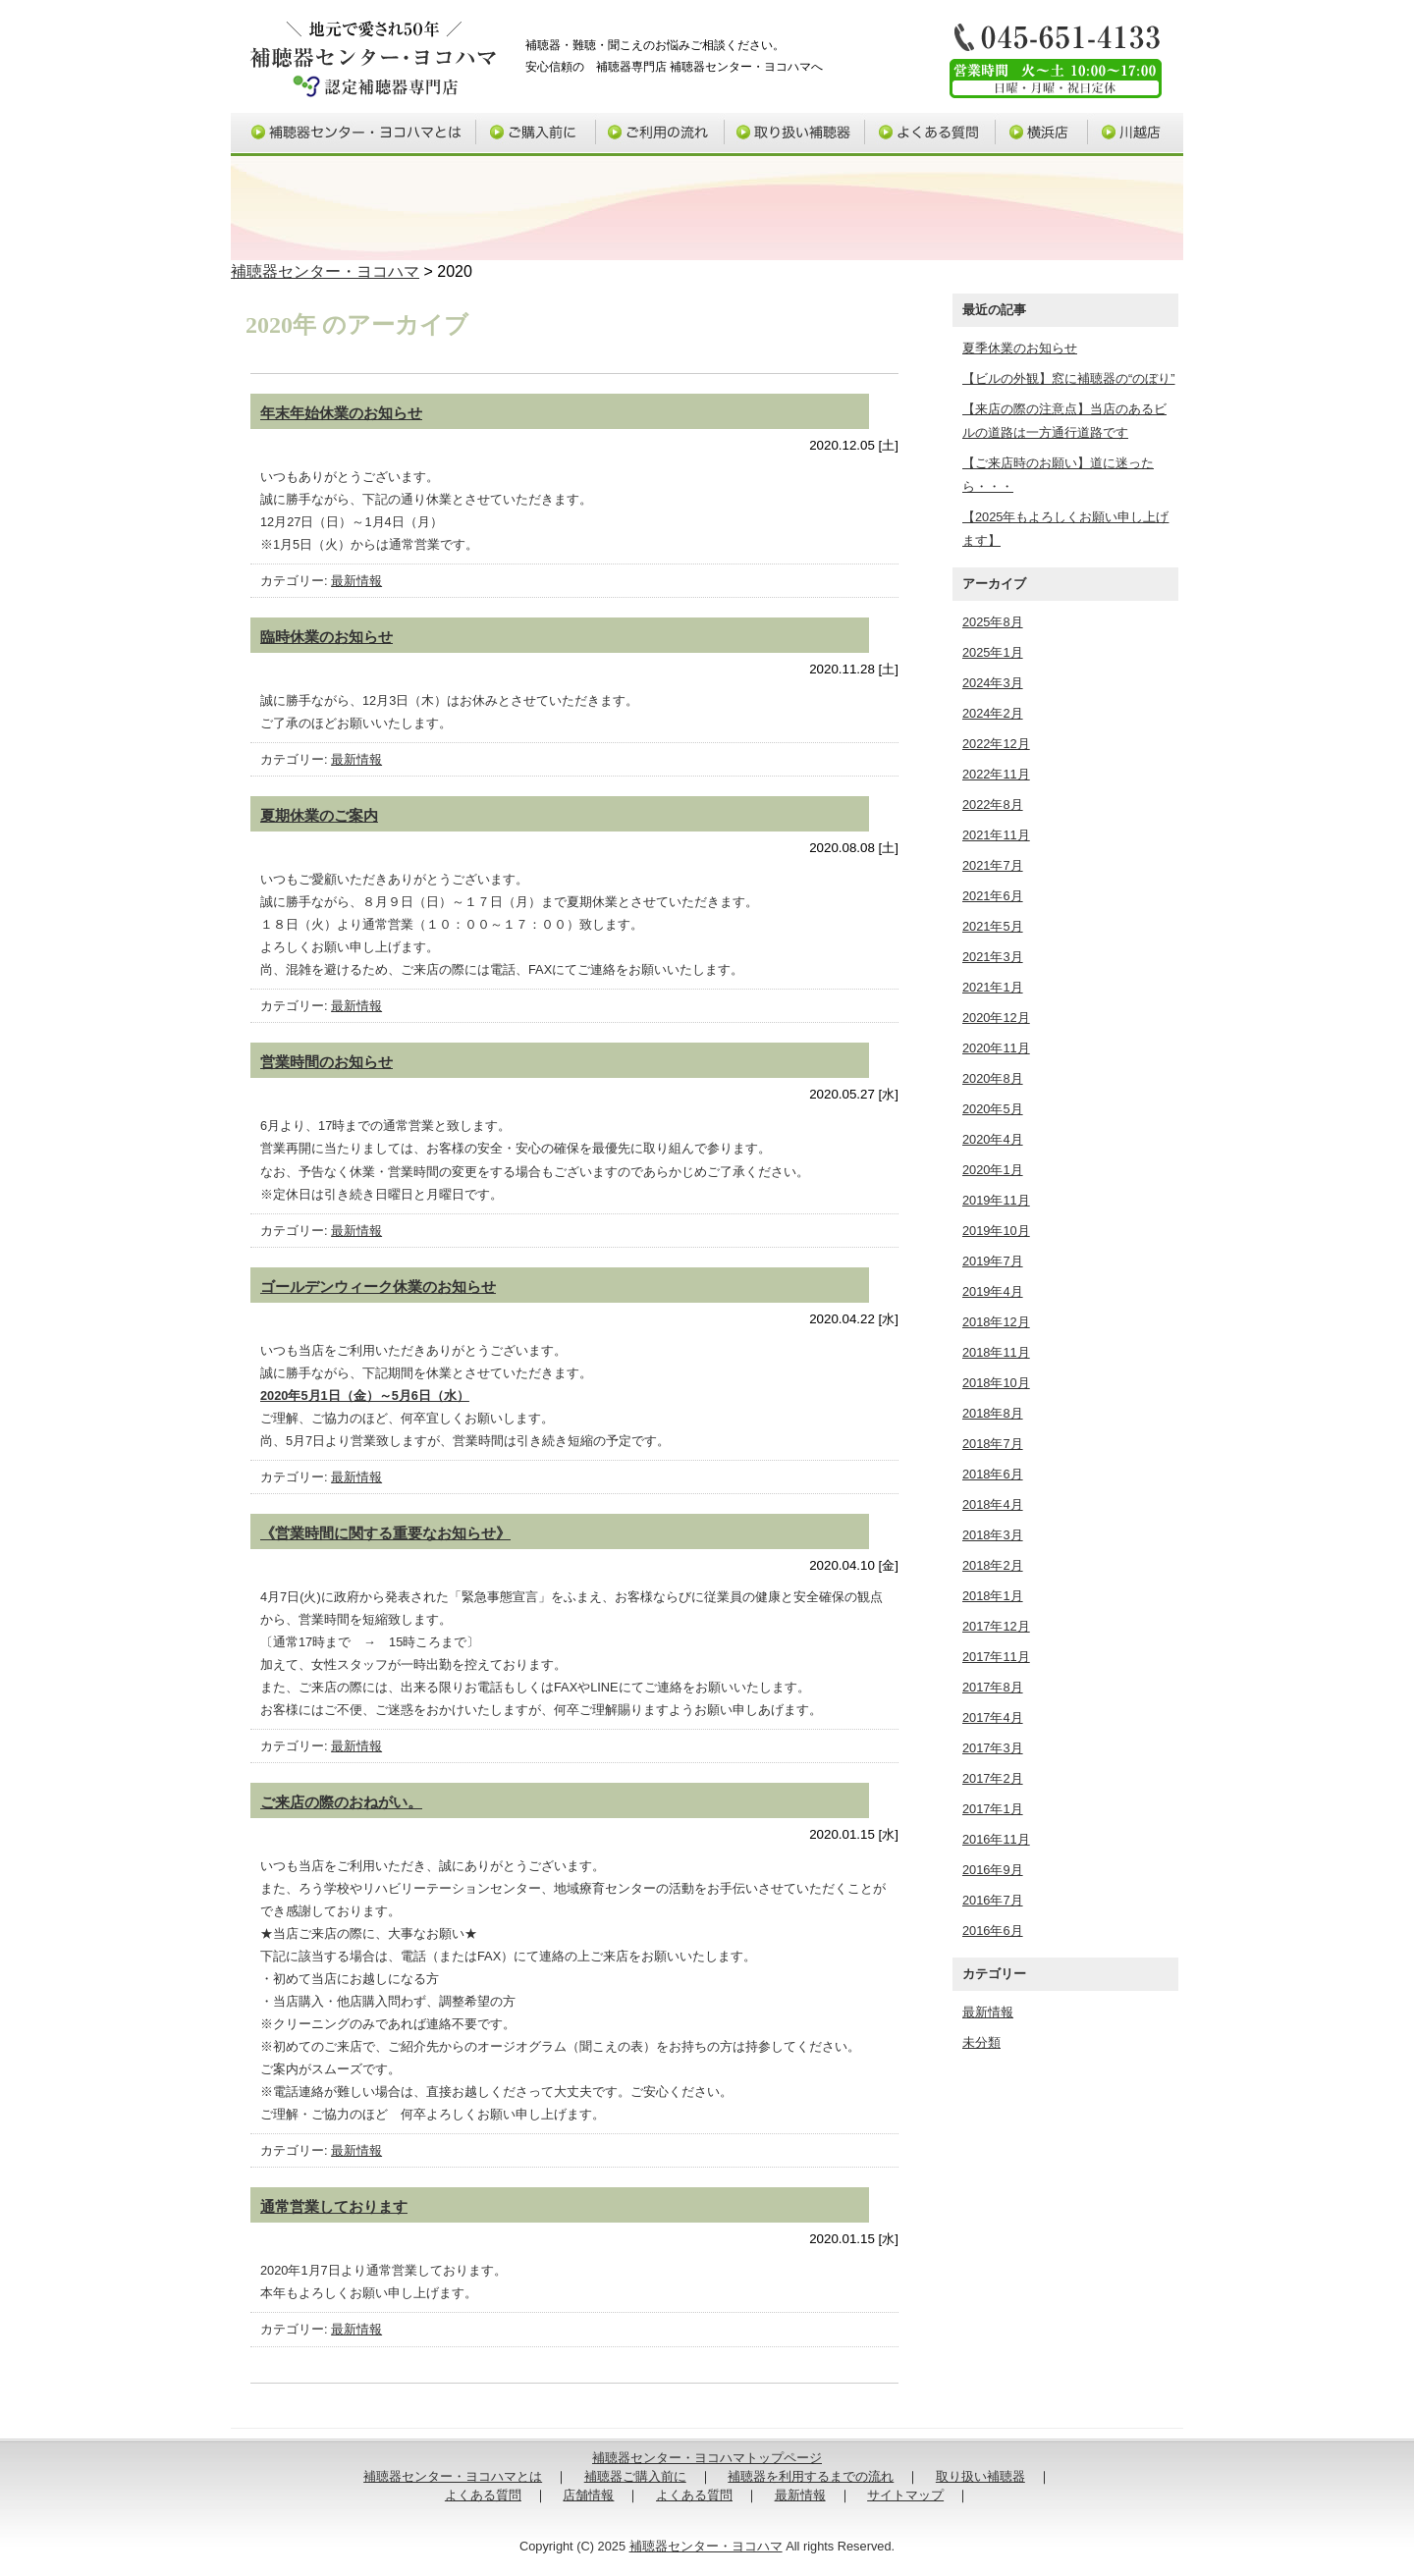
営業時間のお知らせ (326, 1061)
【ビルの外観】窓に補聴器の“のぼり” (1068, 378)
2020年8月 (992, 1078)
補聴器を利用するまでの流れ (811, 2476)
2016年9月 (992, 1869)
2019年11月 (996, 1200)
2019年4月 (992, 1291)
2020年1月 (992, 1169)
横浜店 (1043, 134)
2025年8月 (992, 622)
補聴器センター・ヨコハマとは (354, 134)
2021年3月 (992, 956)
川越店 (1136, 134)
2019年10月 (996, 1230)
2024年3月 (992, 682)
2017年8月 (992, 1687)
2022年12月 (996, 743)
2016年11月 (996, 1839)
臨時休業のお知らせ (326, 636)
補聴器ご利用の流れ (661, 134)
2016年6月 (992, 1930)
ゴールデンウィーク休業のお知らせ (378, 1286)
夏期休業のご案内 (319, 815)
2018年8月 (992, 1413)
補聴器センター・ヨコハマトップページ (707, 2457)
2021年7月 (992, 865)
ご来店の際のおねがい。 (341, 1802)
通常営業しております (334, 2206)
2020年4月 (992, 1139)
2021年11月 (996, 835)
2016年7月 (992, 1900)
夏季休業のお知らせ (1019, 348)
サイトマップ (905, 2495)
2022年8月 (992, 804)
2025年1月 (992, 652)
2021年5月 (992, 926)
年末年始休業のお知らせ (341, 412)
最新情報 (356, 580)
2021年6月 (992, 895)
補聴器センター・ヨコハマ (325, 271)
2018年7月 (992, 1443)
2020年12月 (996, 1017)
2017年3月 (992, 1748)
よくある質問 (930, 134)
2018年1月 (992, 1595)
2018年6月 (992, 1474)
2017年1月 (992, 1808)
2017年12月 (996, 1626)
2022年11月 (996, 774)
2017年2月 (992, 1778)
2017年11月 (996, 1656)
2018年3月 (992, 1535)
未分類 (981, 2042)
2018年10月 (996, 1382)
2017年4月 (992, 1717)
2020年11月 (996, 1048)
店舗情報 (588, 2495)
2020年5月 (992, 1108)
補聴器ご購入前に (537, 134)
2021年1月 (992, 987)
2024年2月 (992, 713)
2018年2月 (992, 1565)
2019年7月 (992, 1261)
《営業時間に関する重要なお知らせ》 (385, 1533)
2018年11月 (996, 1352)
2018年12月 (996, 1322)
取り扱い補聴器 (795, 134)
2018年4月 (992, 1504)
